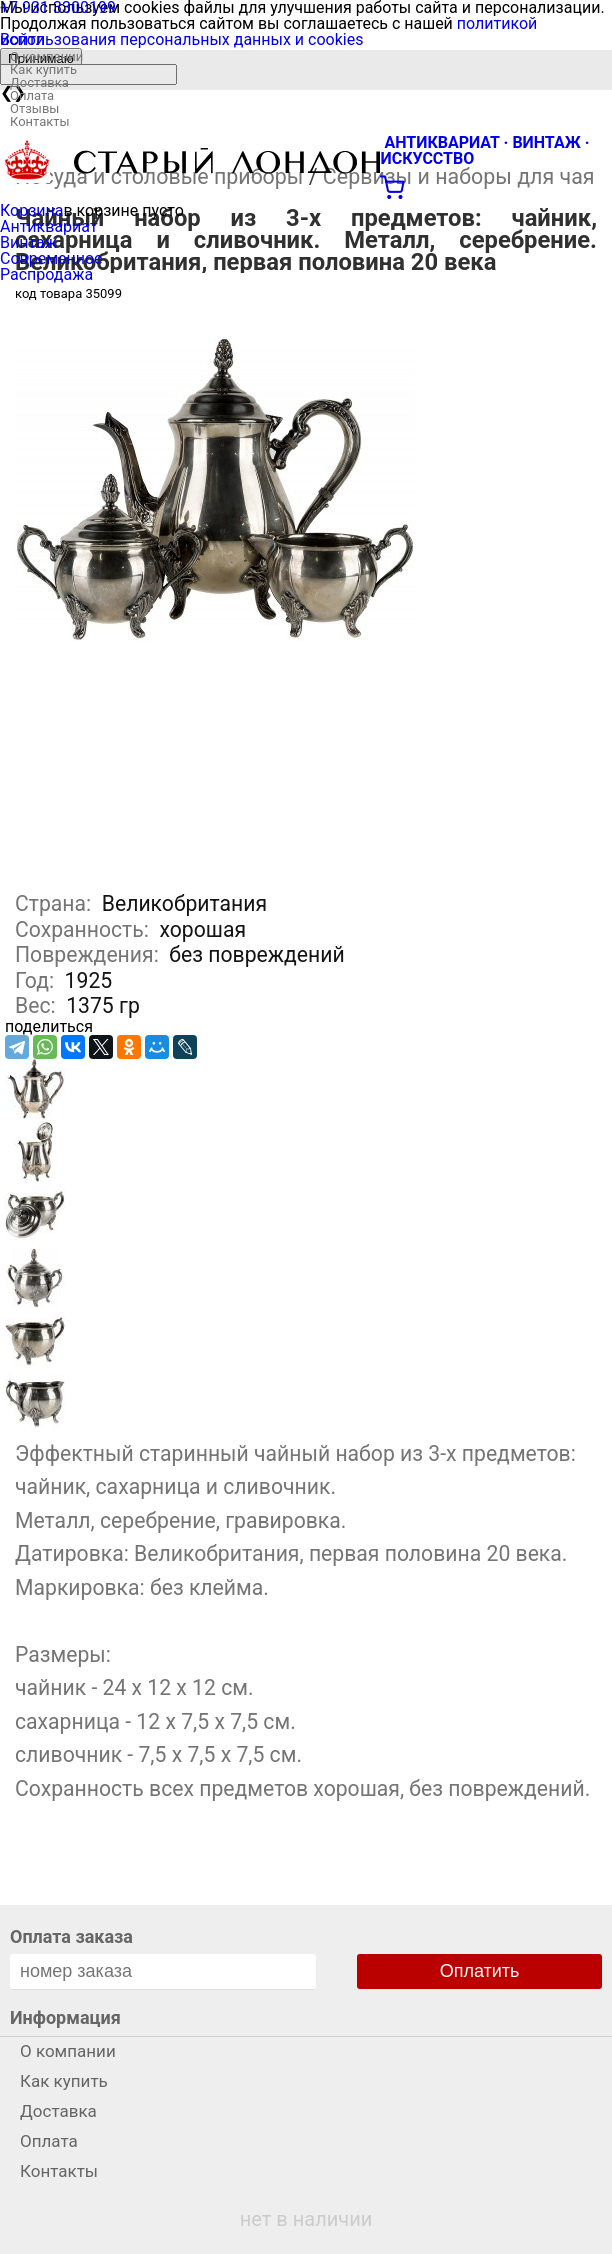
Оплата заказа (71, 1936)
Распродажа (46, 274)
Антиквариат (49, 226)
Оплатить (480, 1971)
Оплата (32, 95)
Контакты (40, 121)
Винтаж (28, 242)
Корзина (31, 210)
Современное (51, 258)
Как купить (43, 69)
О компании (46, 56)
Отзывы (34, 108)
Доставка (39, 82)
